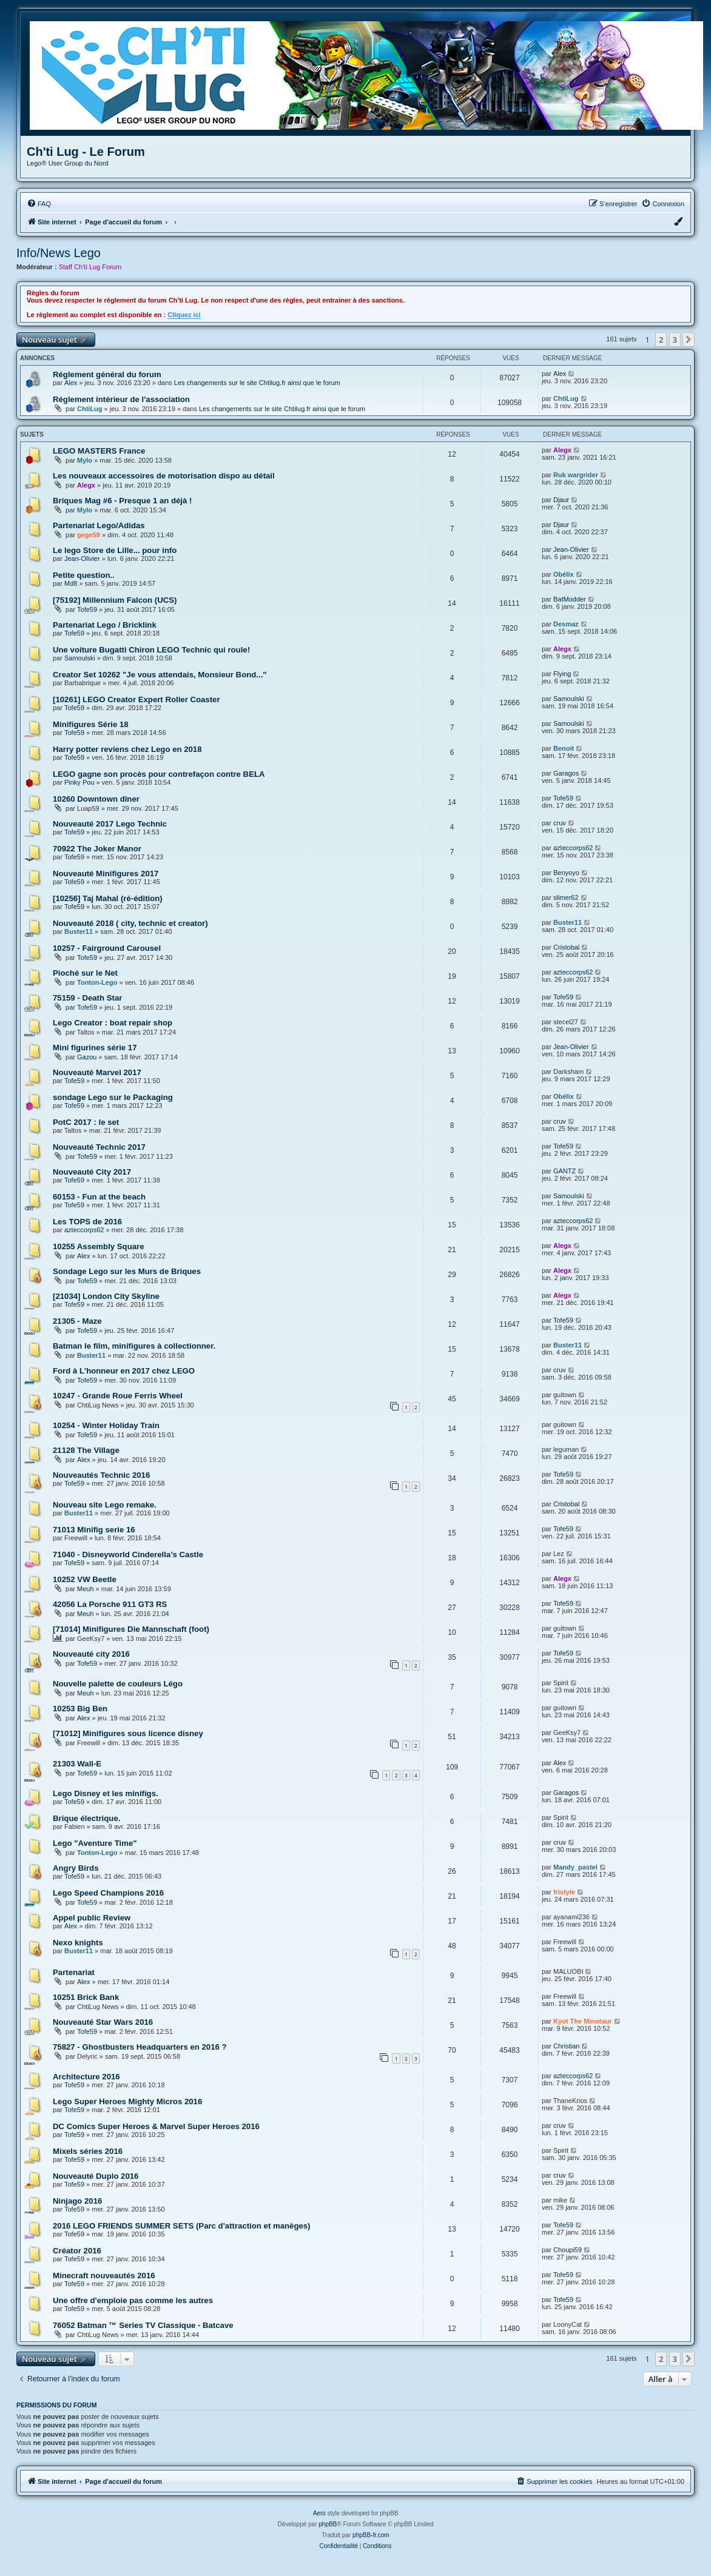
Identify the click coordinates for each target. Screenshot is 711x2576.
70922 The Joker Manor (97, 848)
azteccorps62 (573, 847)
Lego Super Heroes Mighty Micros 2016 (127, 2101)
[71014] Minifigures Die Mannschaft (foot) (131, 1629)
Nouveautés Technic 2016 (101, 1475)
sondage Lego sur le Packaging (113, 1097)
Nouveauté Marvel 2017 (97, 1072)
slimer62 (566, 897)
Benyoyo (566, 872)
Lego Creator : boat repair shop (112, 1022)
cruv (559, 823)
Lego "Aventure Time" (95, 1843)
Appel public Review (91, 1917)
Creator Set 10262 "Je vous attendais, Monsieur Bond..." (160, 674)
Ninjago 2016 (77, 2200)
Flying (562, 673)
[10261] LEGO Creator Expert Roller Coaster (136, 699)
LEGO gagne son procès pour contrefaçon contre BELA (159, 774)
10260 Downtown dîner (96, 798)
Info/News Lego (58, 253)
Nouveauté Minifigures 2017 (105, 873)
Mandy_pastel (575, 1867)
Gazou (86, 1057)
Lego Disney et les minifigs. (105, 1793)
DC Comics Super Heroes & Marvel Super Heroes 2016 (156, 2126)
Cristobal (566, 947)
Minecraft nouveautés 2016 (104, 2275)
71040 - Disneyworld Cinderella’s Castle (128, 1554)
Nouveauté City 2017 (92, 1171)
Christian (566, 2046)
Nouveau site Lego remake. (105, 1504)
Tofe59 (87, 609)
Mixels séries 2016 (88, 2151)
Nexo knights (78, 1942)
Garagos (566, 773)
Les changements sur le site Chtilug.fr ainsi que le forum (257, 382)
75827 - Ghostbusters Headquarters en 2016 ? (140, 2046)
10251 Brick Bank (86, 1997)
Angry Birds (75, 1868)
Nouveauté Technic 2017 (99, 1147)
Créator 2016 (77, 2250)
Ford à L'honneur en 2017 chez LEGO (124, 1370)
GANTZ (564, 1171)
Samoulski (79, 658)
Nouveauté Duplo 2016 (95, 2176)
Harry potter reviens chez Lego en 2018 (127, 749)
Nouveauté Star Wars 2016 (103, 2022)
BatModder (569, 599)
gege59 (88, 534)
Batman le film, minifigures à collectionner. (134, 1345)
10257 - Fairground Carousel (107, 948)
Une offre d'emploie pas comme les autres (133, 2300)
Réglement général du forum (107, 374)
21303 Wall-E (77, 1763)
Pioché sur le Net (85, 973)
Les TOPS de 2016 (87, 1221)
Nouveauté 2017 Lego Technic (110, 823)
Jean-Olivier (82, 558)
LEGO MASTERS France (99, 450)
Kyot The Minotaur (582, 2021)
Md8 (70, 583)
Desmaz (566, 624)
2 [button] (661, 339)
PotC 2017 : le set (86, 1122)
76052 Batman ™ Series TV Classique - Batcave (143, 2325)
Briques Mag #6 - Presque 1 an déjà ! (122, 500)
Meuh (85, 1588)
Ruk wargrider (575, 474)
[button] (688, 339)
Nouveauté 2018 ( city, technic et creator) (130, 923)
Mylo (84, 460)
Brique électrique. (86, 1818)
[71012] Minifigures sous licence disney (128, 1733)
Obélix (563, 574)
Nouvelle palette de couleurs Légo (118, 1683)
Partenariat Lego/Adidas (99, 525)
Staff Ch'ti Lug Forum (90, 266)
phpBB (327, 2524)
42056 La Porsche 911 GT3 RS (110, 1604)
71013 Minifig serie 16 (94, 1529)
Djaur (561, 499)
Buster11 (78, 931)
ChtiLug (90, 408)
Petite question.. (84, 575)
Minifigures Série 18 (91, 724)
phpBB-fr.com (370, 2535)
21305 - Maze (77, 1321)
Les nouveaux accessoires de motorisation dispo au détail (164, 475)
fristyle (564, 1892)
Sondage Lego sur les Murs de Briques (127, 1271)
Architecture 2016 (86, 2076)
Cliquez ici (183, 314)
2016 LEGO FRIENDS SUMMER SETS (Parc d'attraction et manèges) (182, 2225)
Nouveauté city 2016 (91, 1654)
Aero (319, 2513)
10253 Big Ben (80, 1708)
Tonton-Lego (97, 982)
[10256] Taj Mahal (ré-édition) (108, 898)
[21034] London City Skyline (106, 1296)
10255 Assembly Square (98, 1246)
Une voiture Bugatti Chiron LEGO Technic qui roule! (151, 649)
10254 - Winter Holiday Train (106, 1425)
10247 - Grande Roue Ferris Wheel (118, 1395)
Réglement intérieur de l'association (121, 399)
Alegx (562, 450)
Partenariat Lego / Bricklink (105, 624)
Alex (70, 382)
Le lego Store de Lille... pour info (115, 550)
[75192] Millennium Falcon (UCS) (115, 600)
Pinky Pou (79, 782)
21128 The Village (86, 1450)
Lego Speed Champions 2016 (108, 1892)
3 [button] (675, 339)
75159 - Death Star (87, 997)
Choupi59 (567, 2249)
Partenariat (74, 1972)
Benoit (563, 748)
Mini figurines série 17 (95, 1047)
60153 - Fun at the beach (99, 1196)
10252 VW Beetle (84, 1579)
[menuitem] (39, 203)
